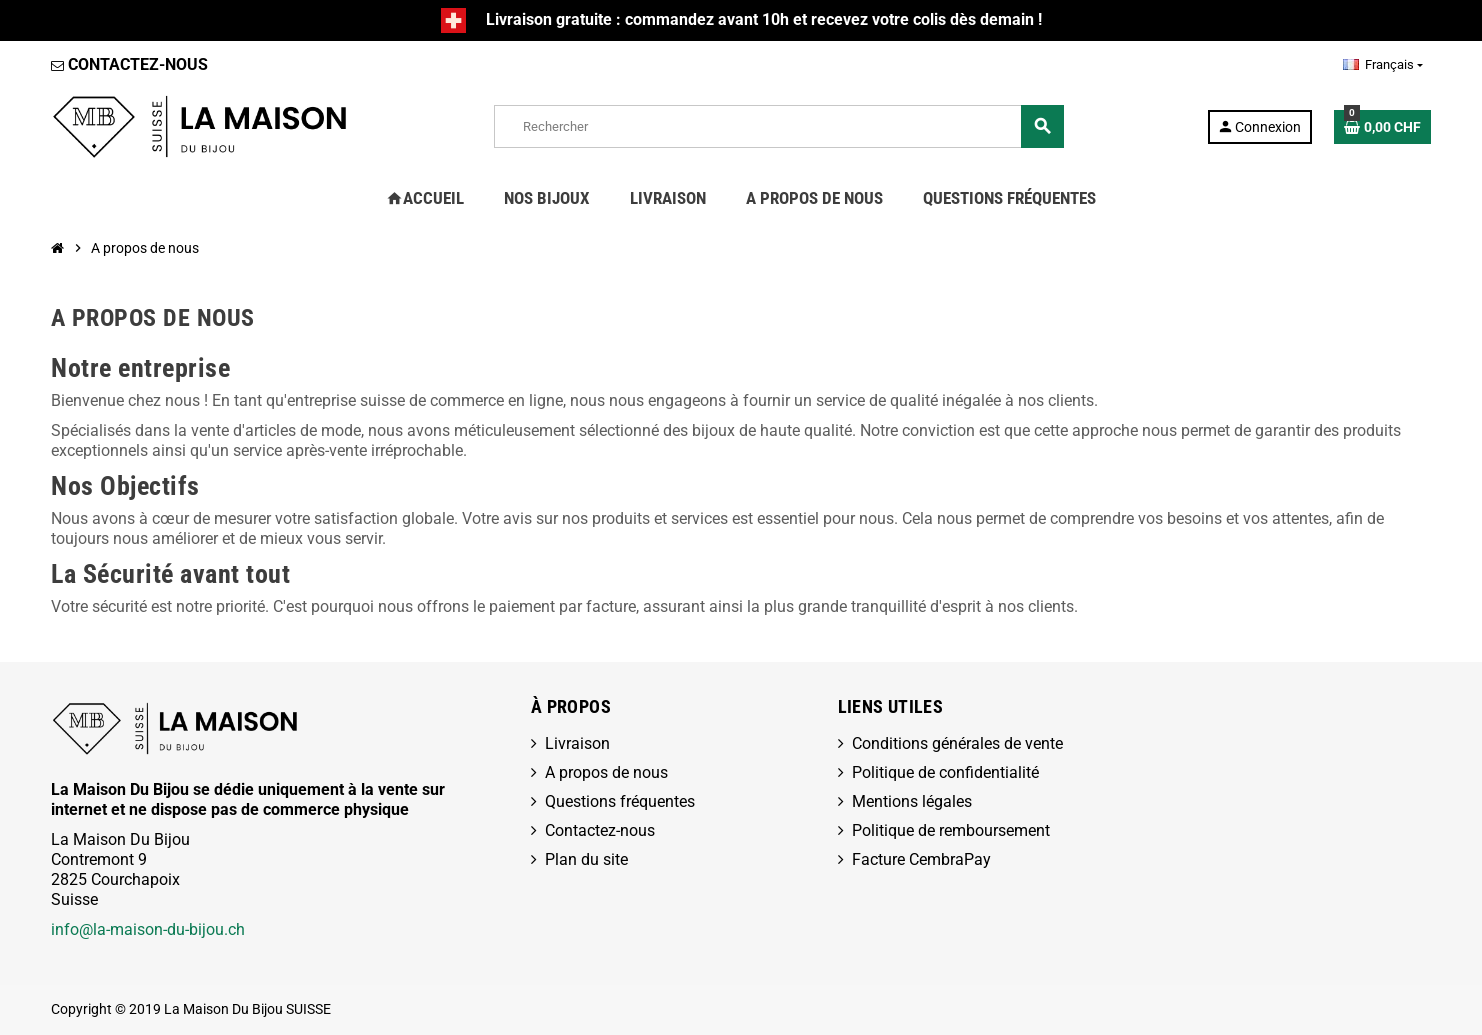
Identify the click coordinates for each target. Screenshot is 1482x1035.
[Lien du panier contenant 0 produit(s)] (1382, 127)
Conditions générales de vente (957, 743)
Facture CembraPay (921, 859)
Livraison (577, 743)
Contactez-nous (600, 830)
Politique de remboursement (951, 830)
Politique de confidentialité (945, 772)
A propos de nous (606, 772)
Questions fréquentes (620, 801)
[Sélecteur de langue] (1383, 65)
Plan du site (586, 859)
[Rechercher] (778, 126)
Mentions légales (912, 801)
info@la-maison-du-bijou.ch (148, 929)
